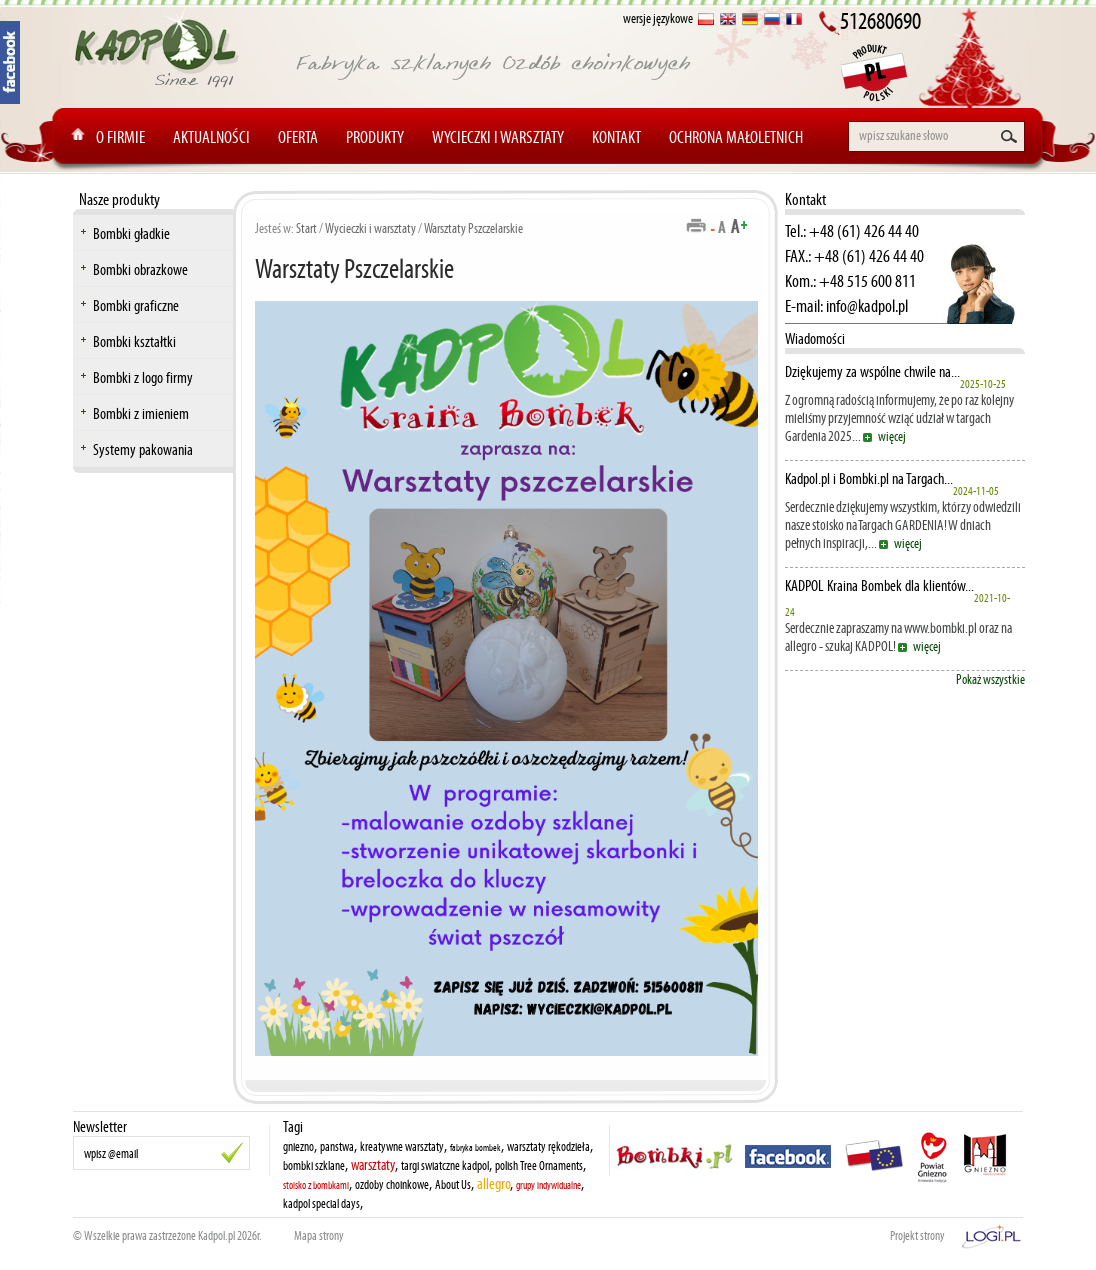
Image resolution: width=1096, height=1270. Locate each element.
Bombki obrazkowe (140, 269)
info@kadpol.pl (867, 306)
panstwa (337, 1147)
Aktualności (211, 137)
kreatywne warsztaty (402, 1147)
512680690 (880, 21)
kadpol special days (321, 1204)
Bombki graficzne (136, 305)
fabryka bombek (475, 1148)
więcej (892, 436)
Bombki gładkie (131, 233)
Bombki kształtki (134, 341)
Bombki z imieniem (141, 413)
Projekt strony (917, 1236)
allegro (493, 1183)
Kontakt (616, 137)
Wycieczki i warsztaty (498, 137)
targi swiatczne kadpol (445, 1166)
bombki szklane (314, 1166)
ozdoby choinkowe (392, 1185)
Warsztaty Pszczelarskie (473, 228)
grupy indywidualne (548, 1185)
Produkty (375, 137)
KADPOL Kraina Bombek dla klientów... (879, 586)
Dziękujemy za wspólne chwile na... (872, 372)
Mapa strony (319, 1236)
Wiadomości (815, 338)
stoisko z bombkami (316, 1185)
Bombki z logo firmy (143, 377)
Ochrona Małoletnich (736, 137)
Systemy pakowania (143, 449)
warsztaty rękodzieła (548, 1147)
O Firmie (120, 137)
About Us (453, 1185)
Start (306, 228)
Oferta (298, 137)
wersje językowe (658, 18)
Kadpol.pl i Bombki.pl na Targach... (869, 479)
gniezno (298, 1147)
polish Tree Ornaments (539, 1166)
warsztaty (373, 1165)
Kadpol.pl (216, 1236)
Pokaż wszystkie (990, 679)
